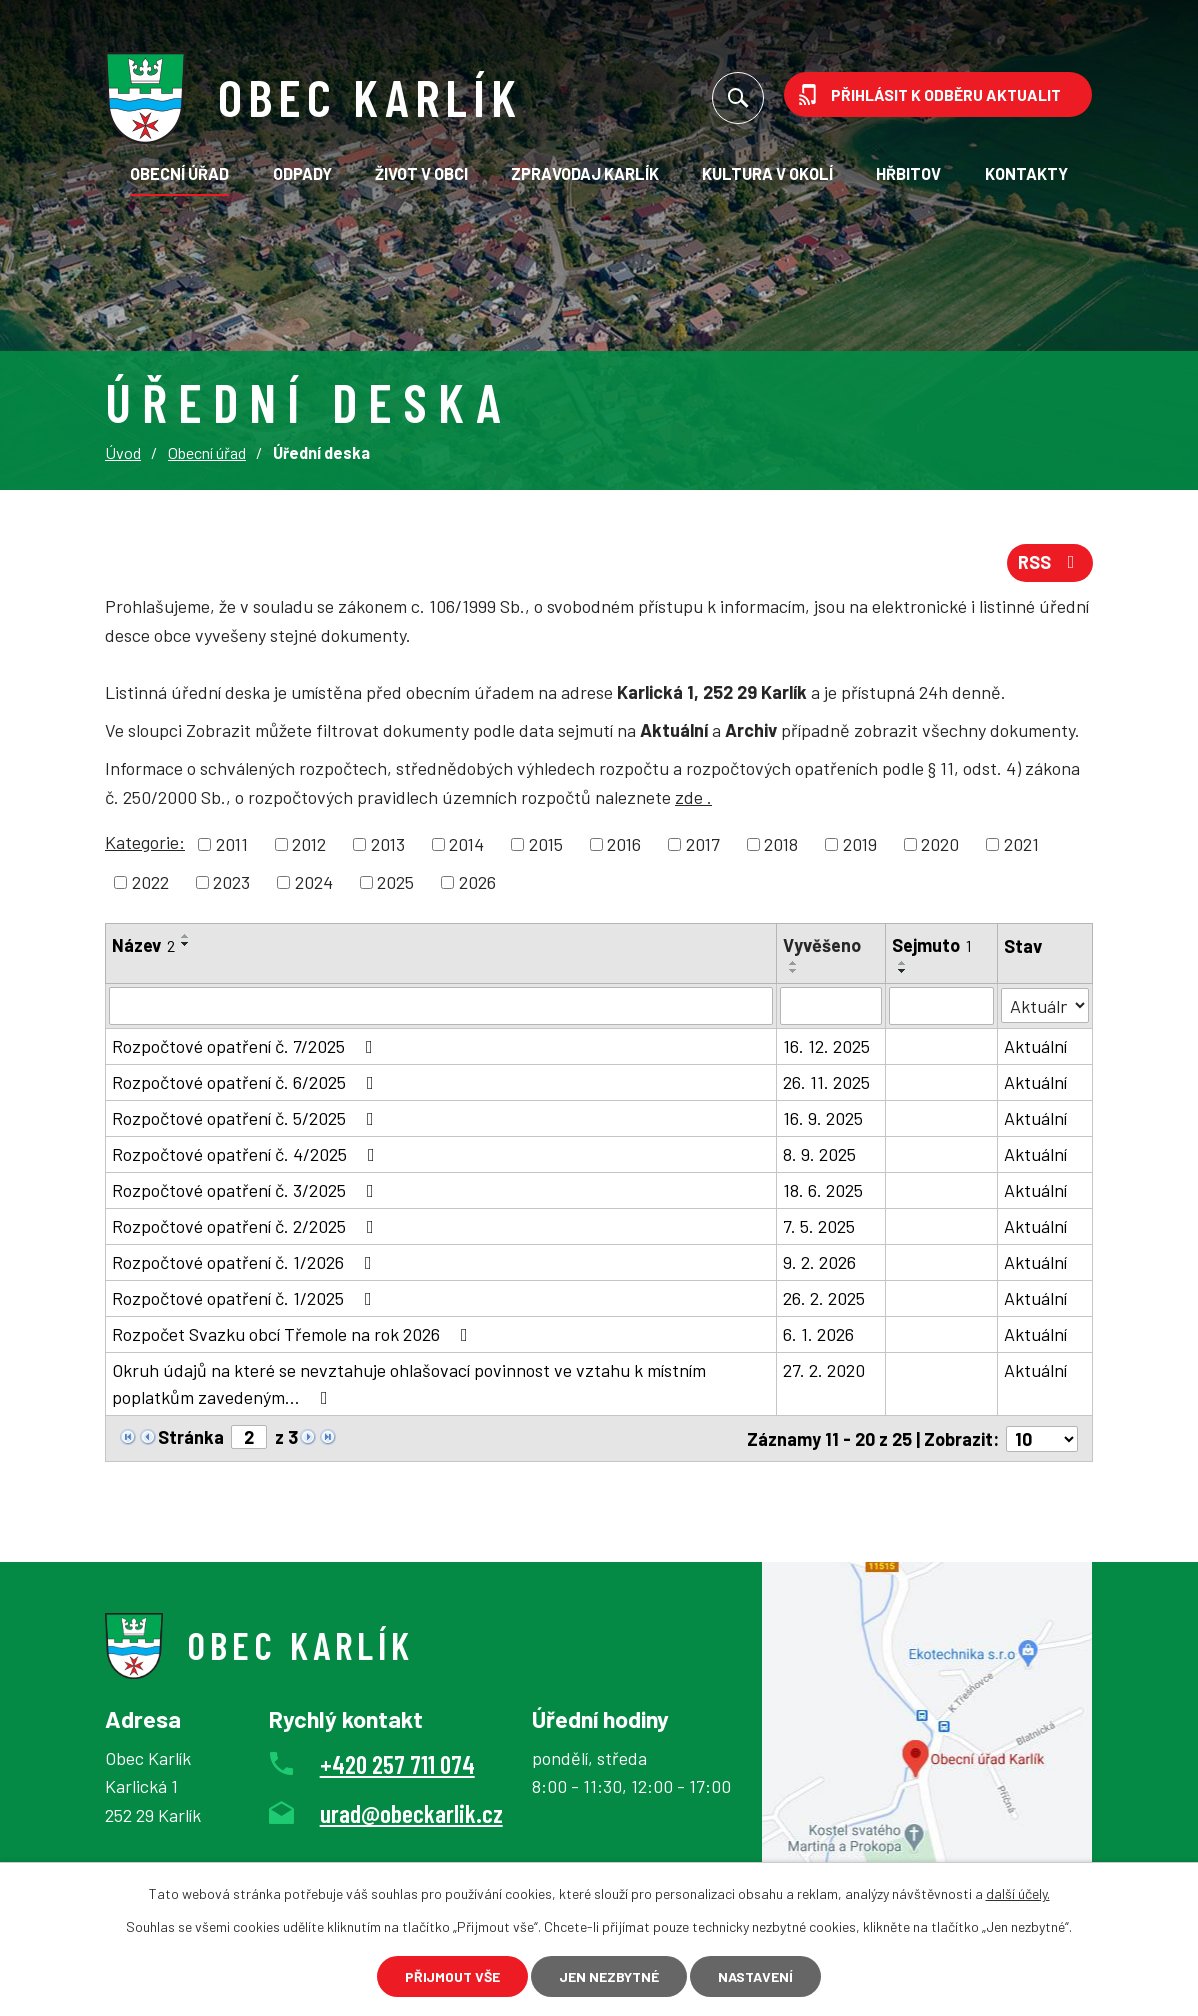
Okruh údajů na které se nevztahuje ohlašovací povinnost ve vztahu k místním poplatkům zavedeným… (409, 1383)
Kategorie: (145, 842)
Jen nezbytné (609, 1976)
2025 (395, 882)
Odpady (302, 173)
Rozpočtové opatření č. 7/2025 (246, 1046)
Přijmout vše (452, 1976)
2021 (1021, 844)
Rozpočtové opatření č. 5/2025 (247, 1118)
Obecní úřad (179, 173)
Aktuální (1035, 1046)
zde (693, 797)
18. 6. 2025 (823, 1190)
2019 (860, 844)
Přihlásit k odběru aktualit (946, 94)
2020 (940, 844)
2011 (232, 844)
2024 (314, 882)
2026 (477, 882)
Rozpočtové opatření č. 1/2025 (246, 1298)
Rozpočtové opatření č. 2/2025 (247, 1226)
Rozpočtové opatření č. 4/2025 (247, 1154)
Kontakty (1026, 173)
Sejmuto (932, 945)
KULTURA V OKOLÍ (767, 173)
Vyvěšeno (822, 945)
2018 (781, 844)
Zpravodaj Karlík (585, 173)
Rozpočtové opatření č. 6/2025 (247, 1082)
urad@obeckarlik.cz (411, 1812)
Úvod (123, 452)
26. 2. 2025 (824, 1298)
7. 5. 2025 (819, 1226)
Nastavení (755, 1976)
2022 (150, 882)
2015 (546, 844)
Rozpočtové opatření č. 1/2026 (246, 1262)
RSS (1050, 562)
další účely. (1018, 1893)
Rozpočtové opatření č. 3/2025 (247, 1190)
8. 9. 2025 (819, 1154)
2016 (624, 844)
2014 (466, 844)
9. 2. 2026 (819, 1262)
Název (143, 945)
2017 (703, 844)
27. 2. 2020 (824, 1370)
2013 (388, 844)
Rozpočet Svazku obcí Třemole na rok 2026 (294, 1334)
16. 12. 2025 (826, 1046)
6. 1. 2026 (818, 1334)
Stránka (191, 1437)
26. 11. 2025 (826, 1082)
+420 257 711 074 (397, 1763)
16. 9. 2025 (823, 1118)
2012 (309, 844)
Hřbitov (908, 173)
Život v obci (421, 173)
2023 (231, 882)
